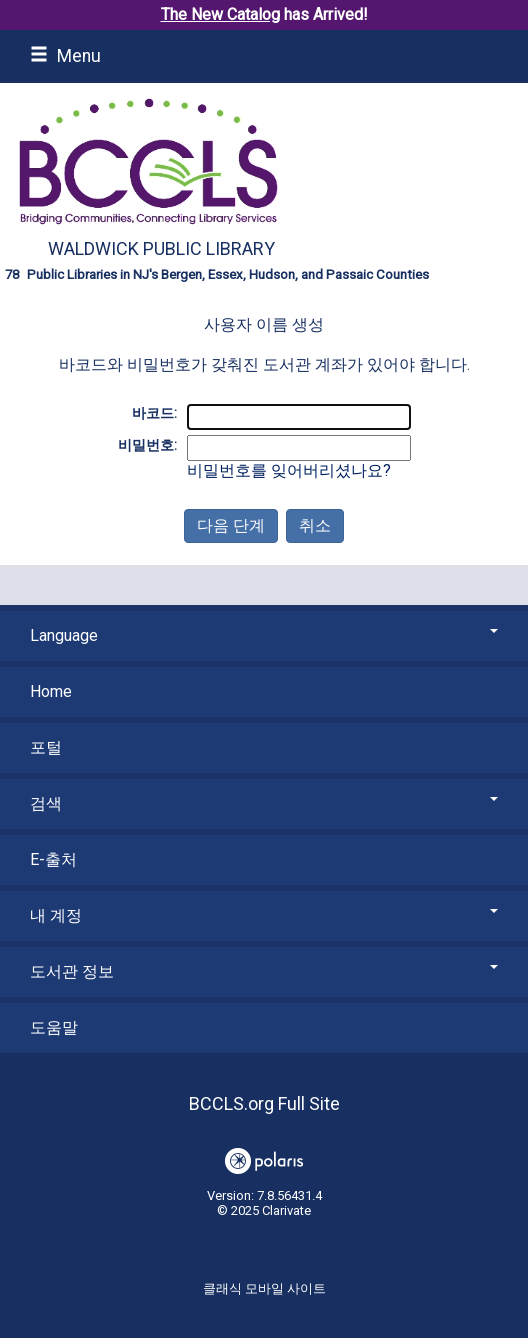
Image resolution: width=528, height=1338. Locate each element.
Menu (65, 56)
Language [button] (264, 635)
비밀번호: (147, 445)
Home (51, 691)
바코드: (154, 413)
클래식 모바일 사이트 (264, 1288)
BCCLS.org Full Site (264, 1103)
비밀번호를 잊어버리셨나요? (289, 470)
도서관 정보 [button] (264, 971)
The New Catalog (220, 14)
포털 (46, 747)
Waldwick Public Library (161, 248)
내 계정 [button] (264, 915)
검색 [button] (264, 803)
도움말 (54, 1027)
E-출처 (53, 859)
